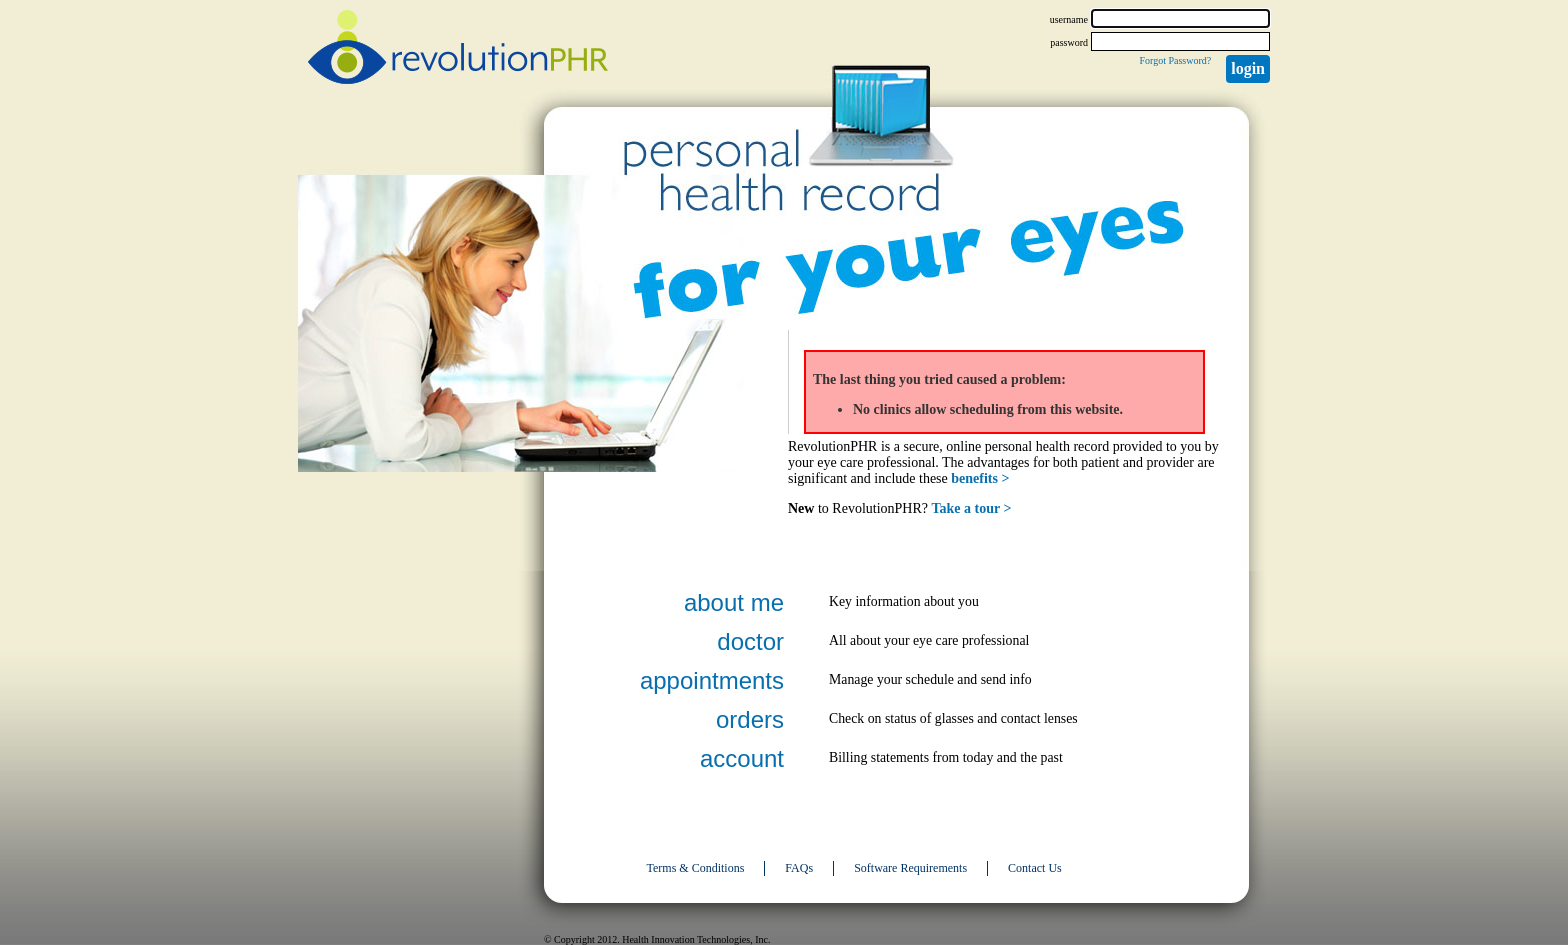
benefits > (980, 478)
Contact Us (1035, 868)
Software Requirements (910, 868)
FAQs (799, 868)
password (1069, 42)
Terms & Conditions (696, 868)
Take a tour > (972, 508)
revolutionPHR (458, 50)
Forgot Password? (1175, 60)
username (1069, 19)
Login (1248, 68)
